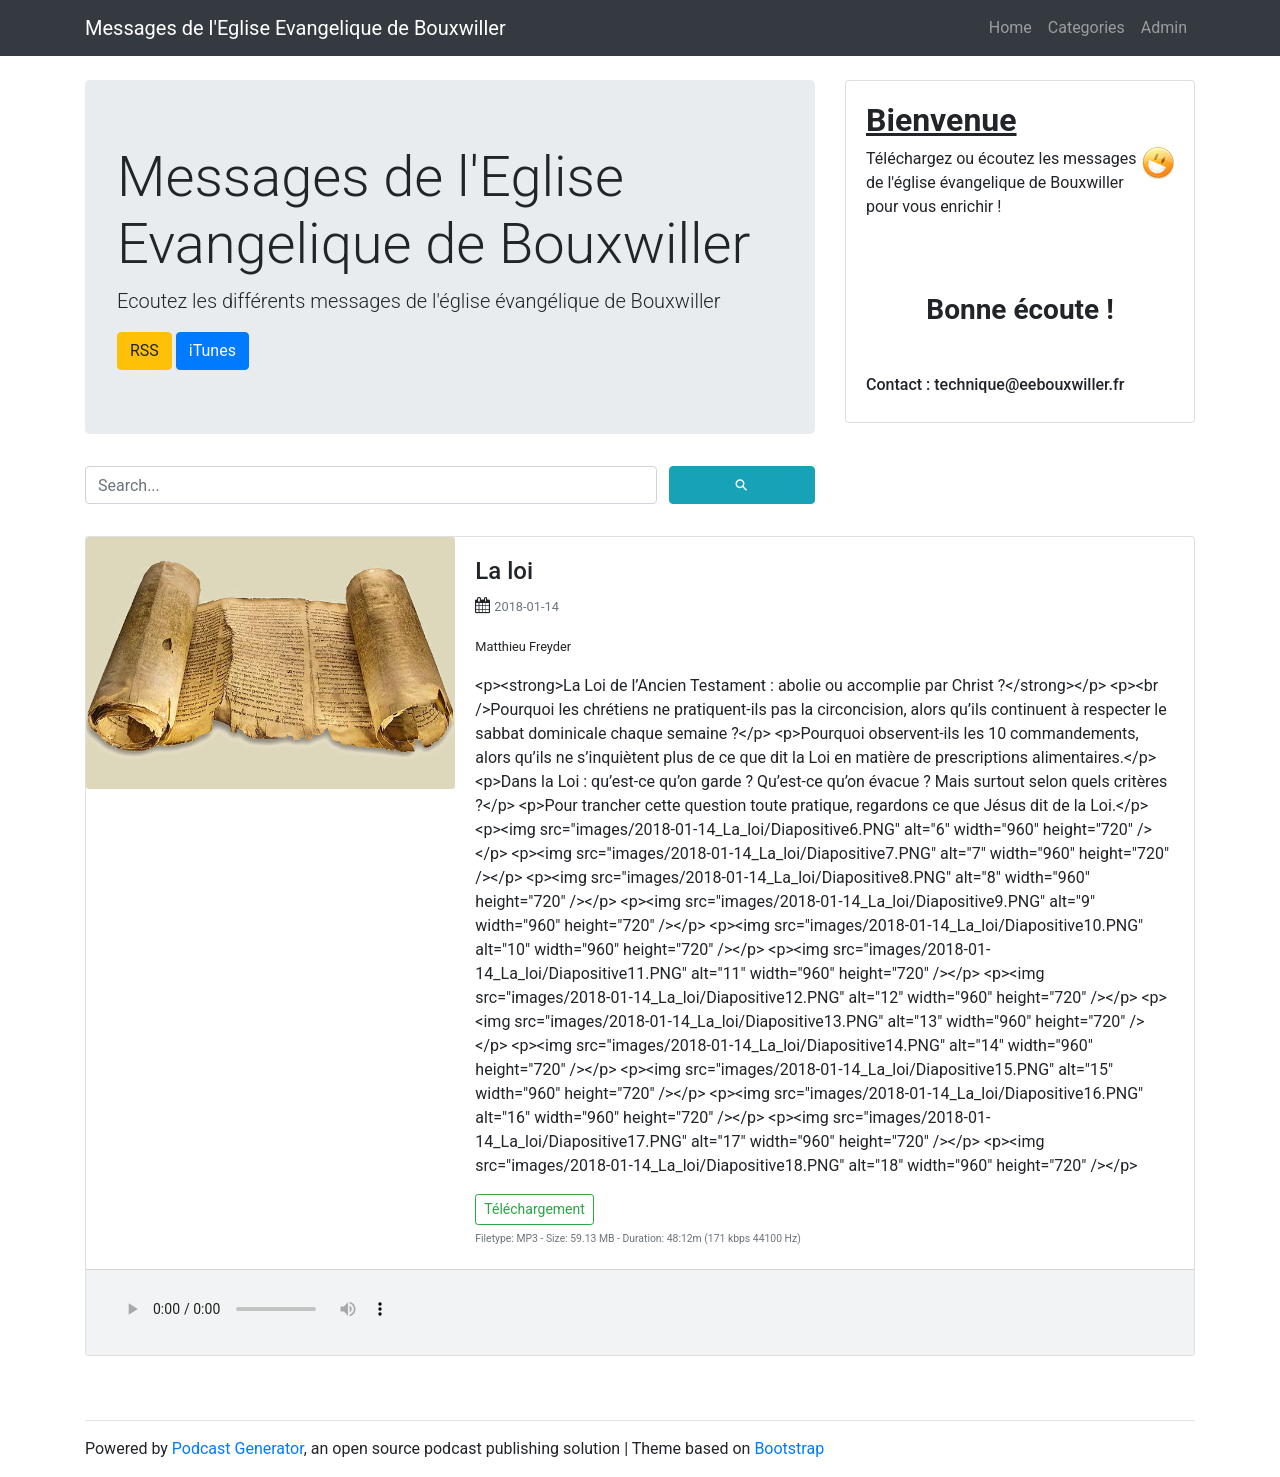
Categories (1086, 27)
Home (1010, 27)
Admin (1164, 27)
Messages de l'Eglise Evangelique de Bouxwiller (295, 28)
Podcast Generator (238, 1448)
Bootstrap (789, 1448)
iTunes (212, 350)
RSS (144, 350)
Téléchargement (534, 1209)
